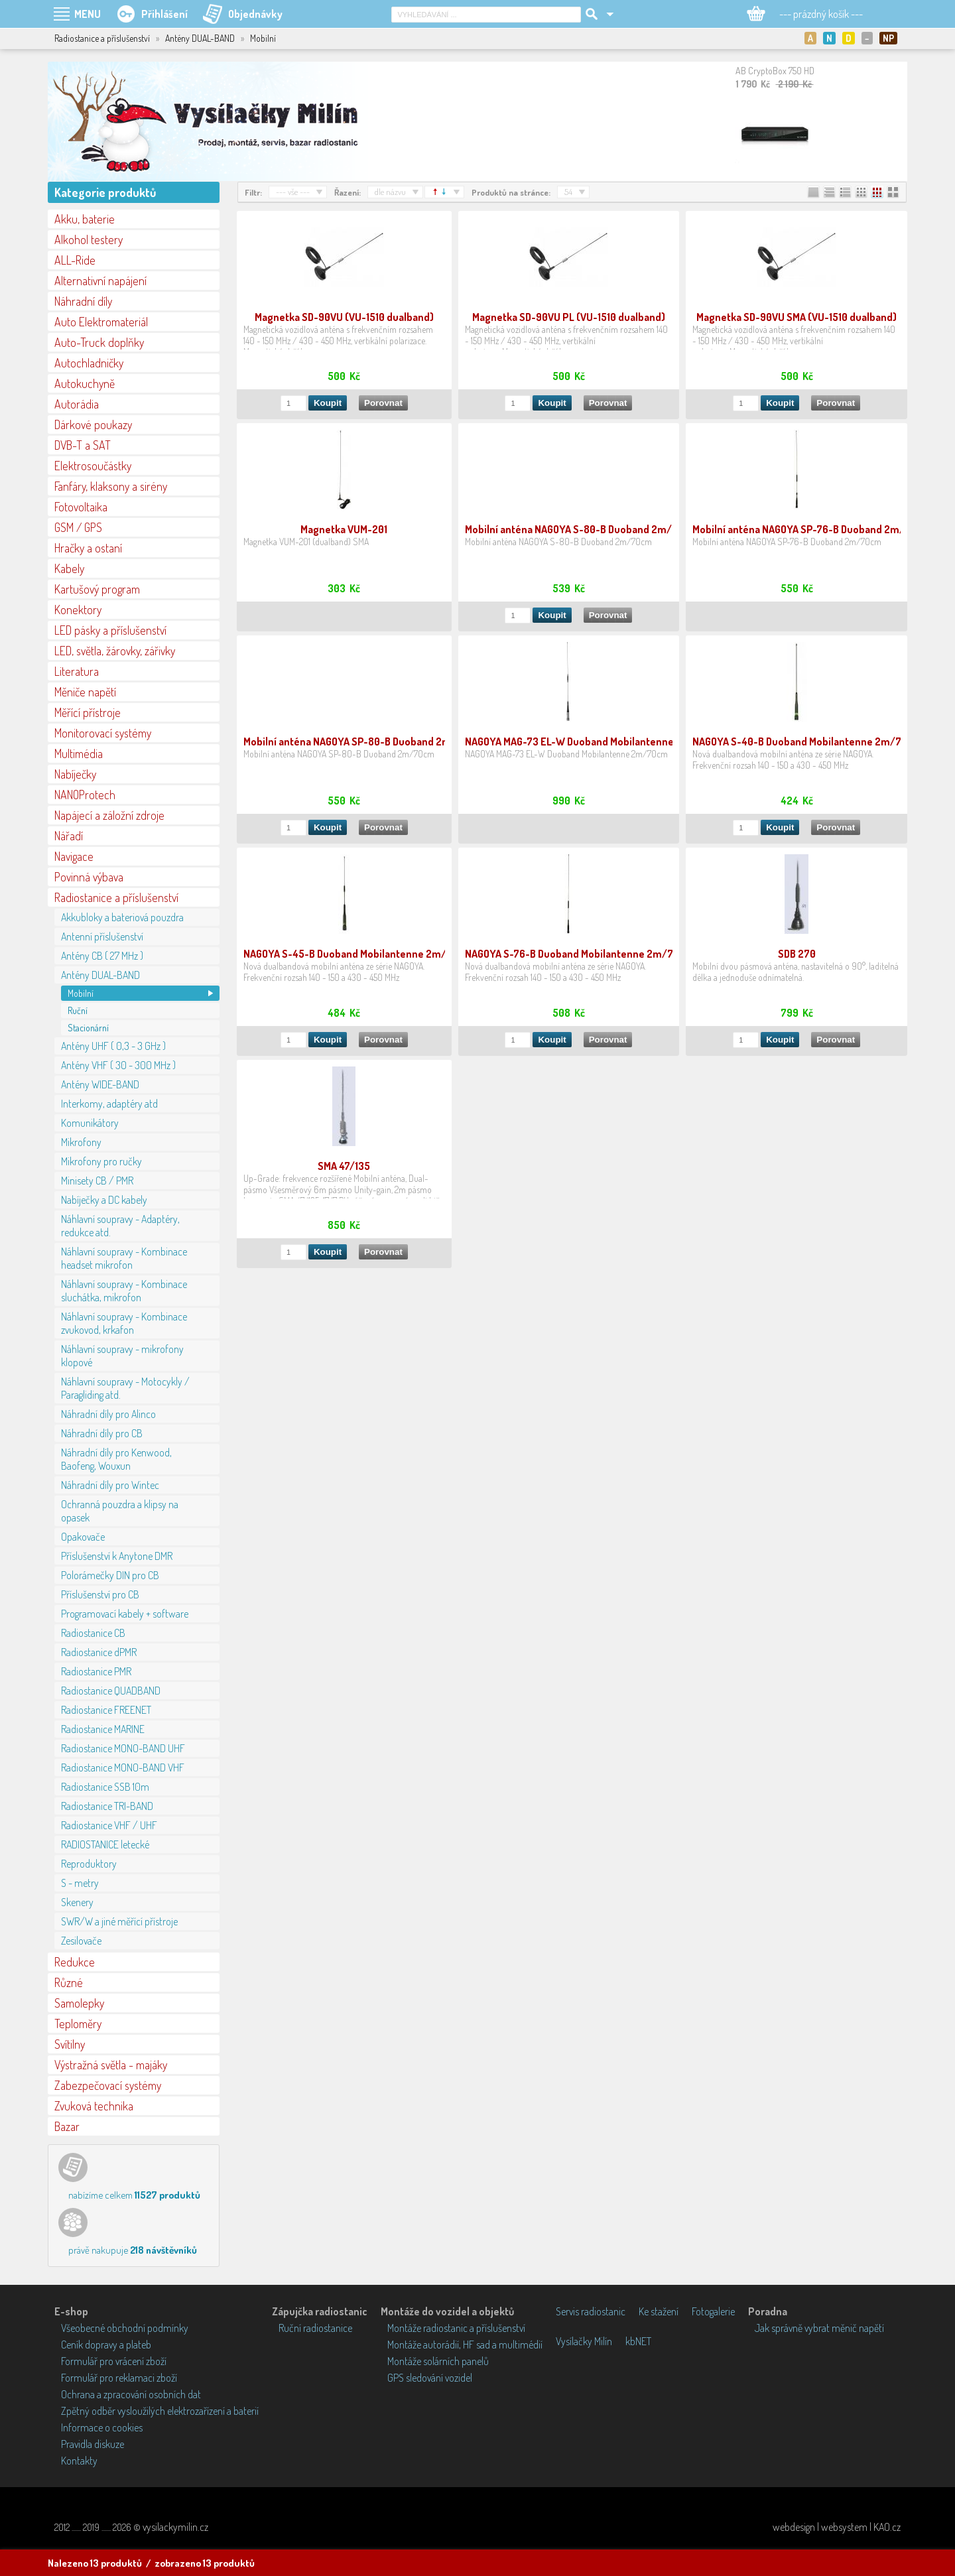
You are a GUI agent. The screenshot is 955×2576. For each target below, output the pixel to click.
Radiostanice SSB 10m (105, 1786)
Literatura (76, 671)
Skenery (77, 1902)
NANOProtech (84, 794)
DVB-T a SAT (82, 445)
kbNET (638, 2341)
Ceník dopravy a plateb (106, 2344)
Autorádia (76, 404)
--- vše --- (293, 191)
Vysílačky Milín (584, 2341)
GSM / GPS (78, 527)
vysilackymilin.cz (175, 2527)
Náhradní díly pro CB (102, 1433)
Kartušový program (97, 589)
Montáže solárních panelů (438, 2361)
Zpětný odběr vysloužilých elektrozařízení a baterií (160, 2410)
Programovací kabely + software (124, 1613)
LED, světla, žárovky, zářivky (114, 650)
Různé (68, 1982)
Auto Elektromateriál (101, 321)
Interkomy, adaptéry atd (109, 1103)
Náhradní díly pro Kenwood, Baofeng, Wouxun (116, 1459)
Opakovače (83, 1536)
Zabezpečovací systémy (107, 2085)
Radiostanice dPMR (99, 1652)
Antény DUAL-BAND (100, 975)
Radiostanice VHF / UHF (109, 1825)
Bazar (67, 2126)
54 (568, 191)
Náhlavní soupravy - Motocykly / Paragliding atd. (125, 1388)
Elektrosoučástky (92, 465)
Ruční (78, 1010)
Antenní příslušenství (102, 936)
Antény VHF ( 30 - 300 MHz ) (118, 1065)
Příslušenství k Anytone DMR (116, 1556)
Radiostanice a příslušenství (116, 897)
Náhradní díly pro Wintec (110, 1485)
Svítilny (69, 2044)
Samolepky (79, 2003)
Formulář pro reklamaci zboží (119, 2377)
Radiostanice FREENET (106, 1709)
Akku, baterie (84, 219)
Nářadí (68, 835)
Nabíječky (75, 774)
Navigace (74, 856)
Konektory (77, 609)
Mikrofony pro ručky (101, 1161)
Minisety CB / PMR (97, 1180)
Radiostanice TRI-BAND (107, 1806)
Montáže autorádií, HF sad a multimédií (464, 2344)
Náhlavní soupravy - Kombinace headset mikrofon (124, 1258)
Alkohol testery (88, 239)
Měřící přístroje (87, 712)
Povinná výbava (88, 876)
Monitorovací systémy (102, 733)
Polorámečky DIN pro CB (110, 1575)
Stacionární (88, 1027)
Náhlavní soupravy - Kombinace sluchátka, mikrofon (124, 1290)
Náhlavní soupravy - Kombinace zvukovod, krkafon (124, 1323)
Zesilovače (81, 1940)
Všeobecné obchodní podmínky (124, 2328)
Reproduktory (89, 1863)
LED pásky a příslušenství (110, 630)
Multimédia (78, 753)
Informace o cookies (102, 2427)
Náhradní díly (83, 301)
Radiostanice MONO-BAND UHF (123, 1748)
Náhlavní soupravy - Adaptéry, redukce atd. (120, 1225)
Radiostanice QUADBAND (110, 1690)
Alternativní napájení (100, 280)
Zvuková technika (93, 2105)
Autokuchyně (84, 383)
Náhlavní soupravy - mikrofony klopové (122, 1355)
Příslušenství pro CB (100, 1594)
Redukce (74, 1962)
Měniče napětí (85, 691)
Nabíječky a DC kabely (104, 1199)
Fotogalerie (713, 2311)
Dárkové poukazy (93, 424)
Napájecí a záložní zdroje (109, 815)
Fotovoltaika (80, 506)
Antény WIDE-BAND (100, 1084)
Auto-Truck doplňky (99, 342)
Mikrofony (81, 1142)
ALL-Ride (75, 260)
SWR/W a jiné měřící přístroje (119, 1921)
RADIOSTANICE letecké (105, 1844)
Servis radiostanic (590, 2311)
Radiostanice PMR (96, 1671)
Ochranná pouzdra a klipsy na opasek (119, 1511)
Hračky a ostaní (88, 548)
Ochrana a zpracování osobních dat (131, 2394)
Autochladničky (88, 362)
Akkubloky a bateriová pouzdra (122, 917)
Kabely (69, 568)
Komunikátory (90, 1122)
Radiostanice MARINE (103, 1729)
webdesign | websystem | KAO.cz (837, 2527)
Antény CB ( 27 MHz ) (102, 955)
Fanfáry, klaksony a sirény (110, 486)
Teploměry (77, 2023)
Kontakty (79, 2460)
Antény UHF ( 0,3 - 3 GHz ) (113, 1046)
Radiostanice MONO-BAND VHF (122, 1767)
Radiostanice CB (93, 1633)
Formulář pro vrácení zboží (113, 2361)
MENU (87, 14)
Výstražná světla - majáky (110, 2064)
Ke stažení (658, 2311)
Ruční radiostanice (315, 2328)
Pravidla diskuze (92, 2444)
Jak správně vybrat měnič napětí (819, 2328)
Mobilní (81, 993)
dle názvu (390, 191)
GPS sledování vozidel (429, 2377)
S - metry (80, 1883)
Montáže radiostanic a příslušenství (456, 2328)
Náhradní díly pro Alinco (108, 1414)
